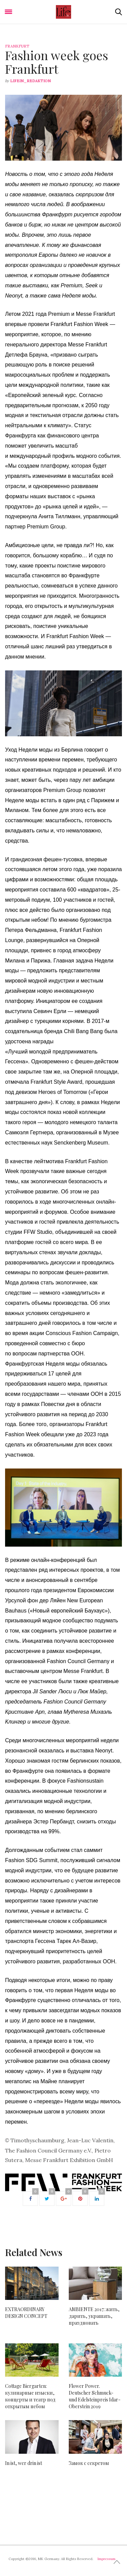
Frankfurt (17, 46)
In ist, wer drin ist (23, 2463)
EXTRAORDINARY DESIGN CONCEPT (26, 2312)
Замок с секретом (89, 2463)
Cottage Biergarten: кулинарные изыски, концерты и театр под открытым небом (30, 2396)
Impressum (106, 2559)
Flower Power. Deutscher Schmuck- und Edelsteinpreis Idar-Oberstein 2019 (95, 2396)
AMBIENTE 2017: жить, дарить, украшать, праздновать (94, 2316)
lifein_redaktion (30, 80)
